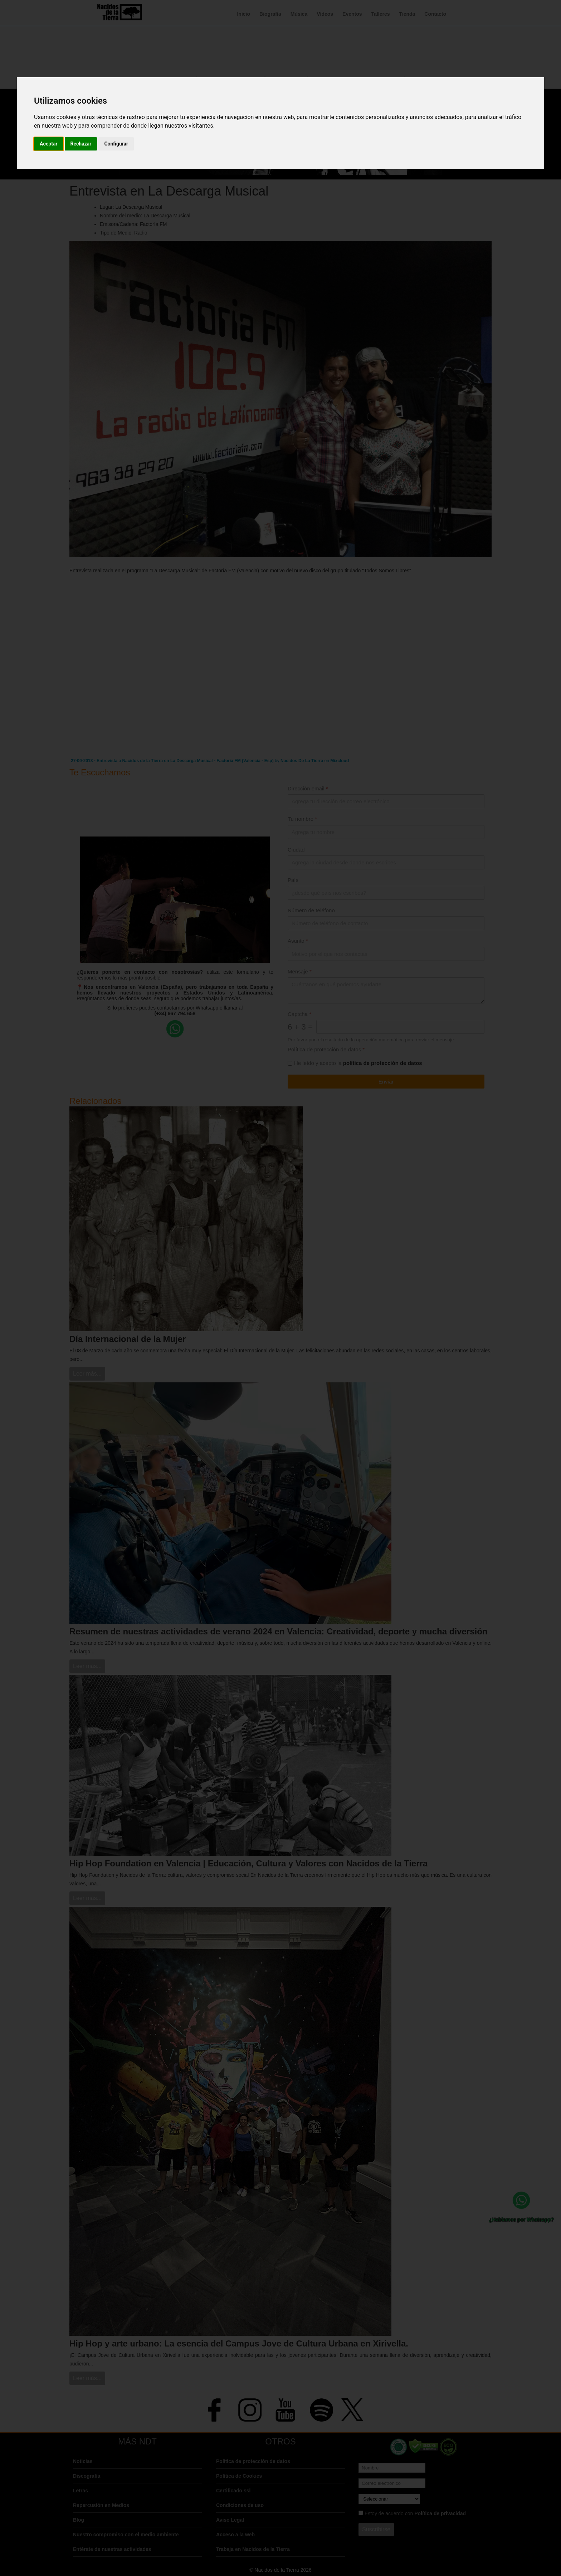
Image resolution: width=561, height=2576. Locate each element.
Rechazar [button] (81, 144)
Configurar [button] (116, 144)
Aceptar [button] (49, 144)
